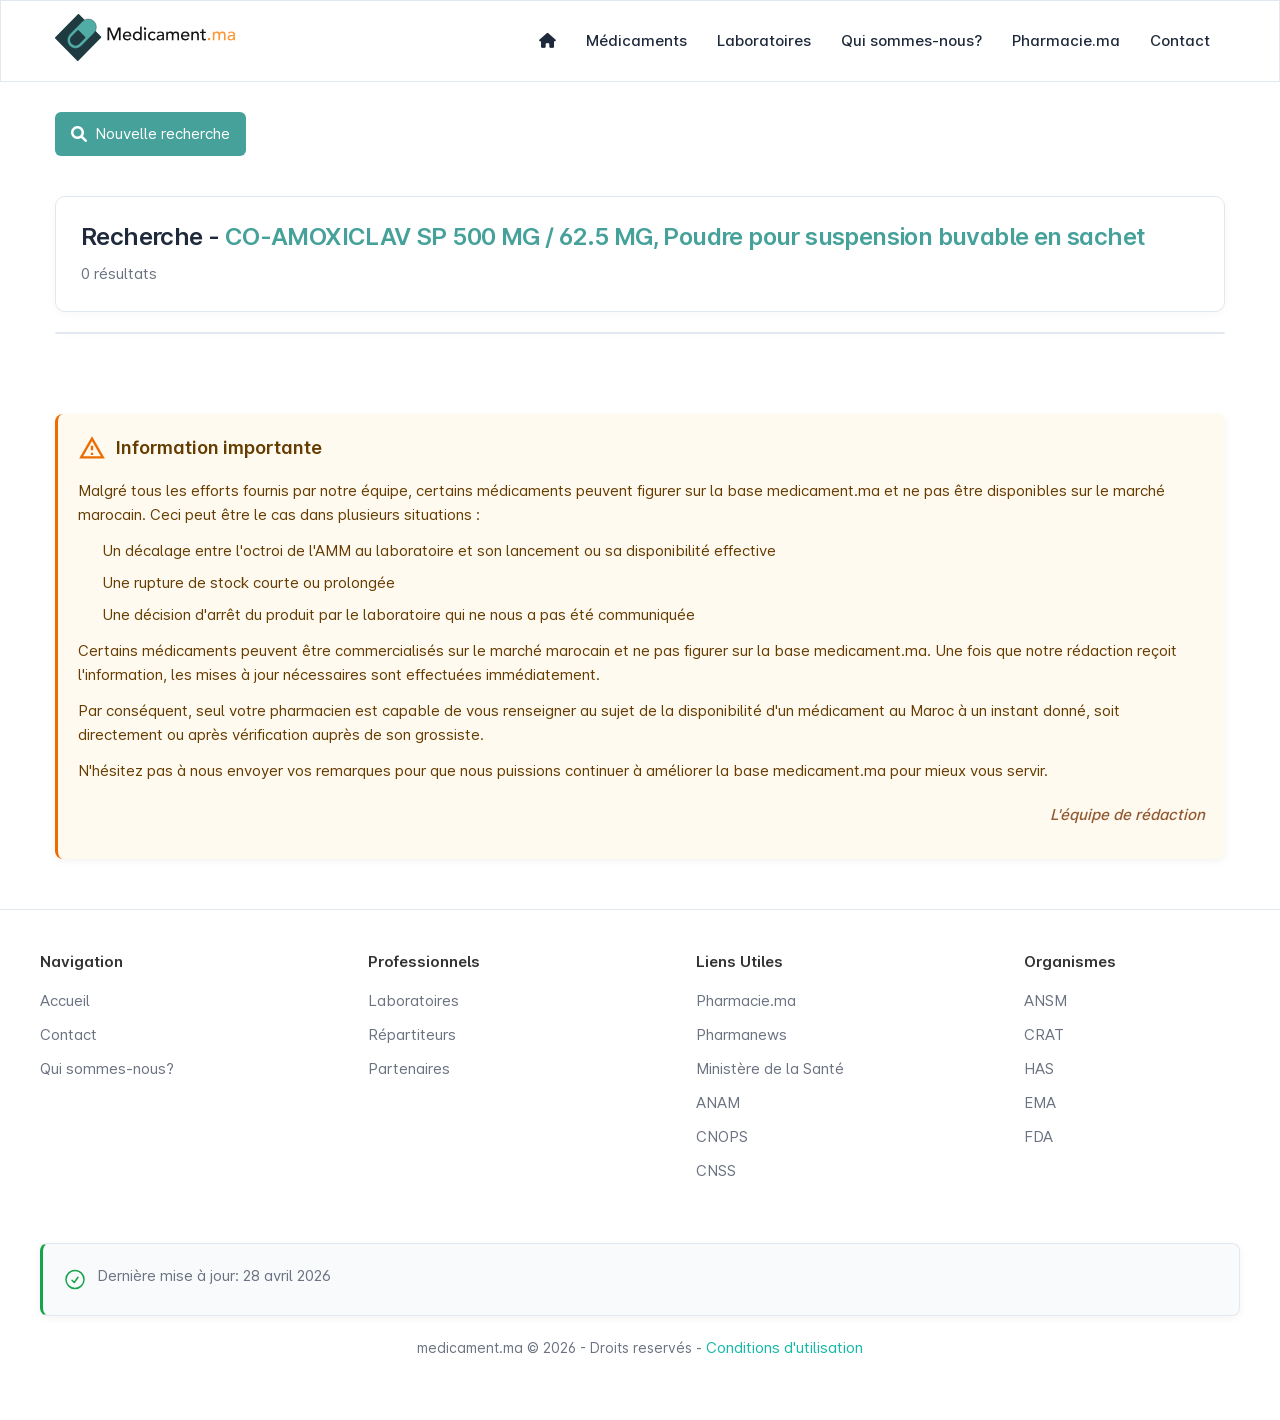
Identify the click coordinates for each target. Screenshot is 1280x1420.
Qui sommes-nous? (911, 40)
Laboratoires (764, 40)
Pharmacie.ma (1066, 40)
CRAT (1044, 1034)
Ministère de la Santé (770, 1068)
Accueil (65, 1000)
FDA (1038, 1136)
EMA (1040, 1102)
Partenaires (409, 1068)
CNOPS (722, 1136)
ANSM (1045, 1000)
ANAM (718, 1102)
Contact (1180, 40)
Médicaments (636, 40)
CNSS (716, 1170)
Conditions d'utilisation (784, 1347)
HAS (1039, 1068)
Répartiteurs (412, 1034)
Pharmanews (741, 1034)
